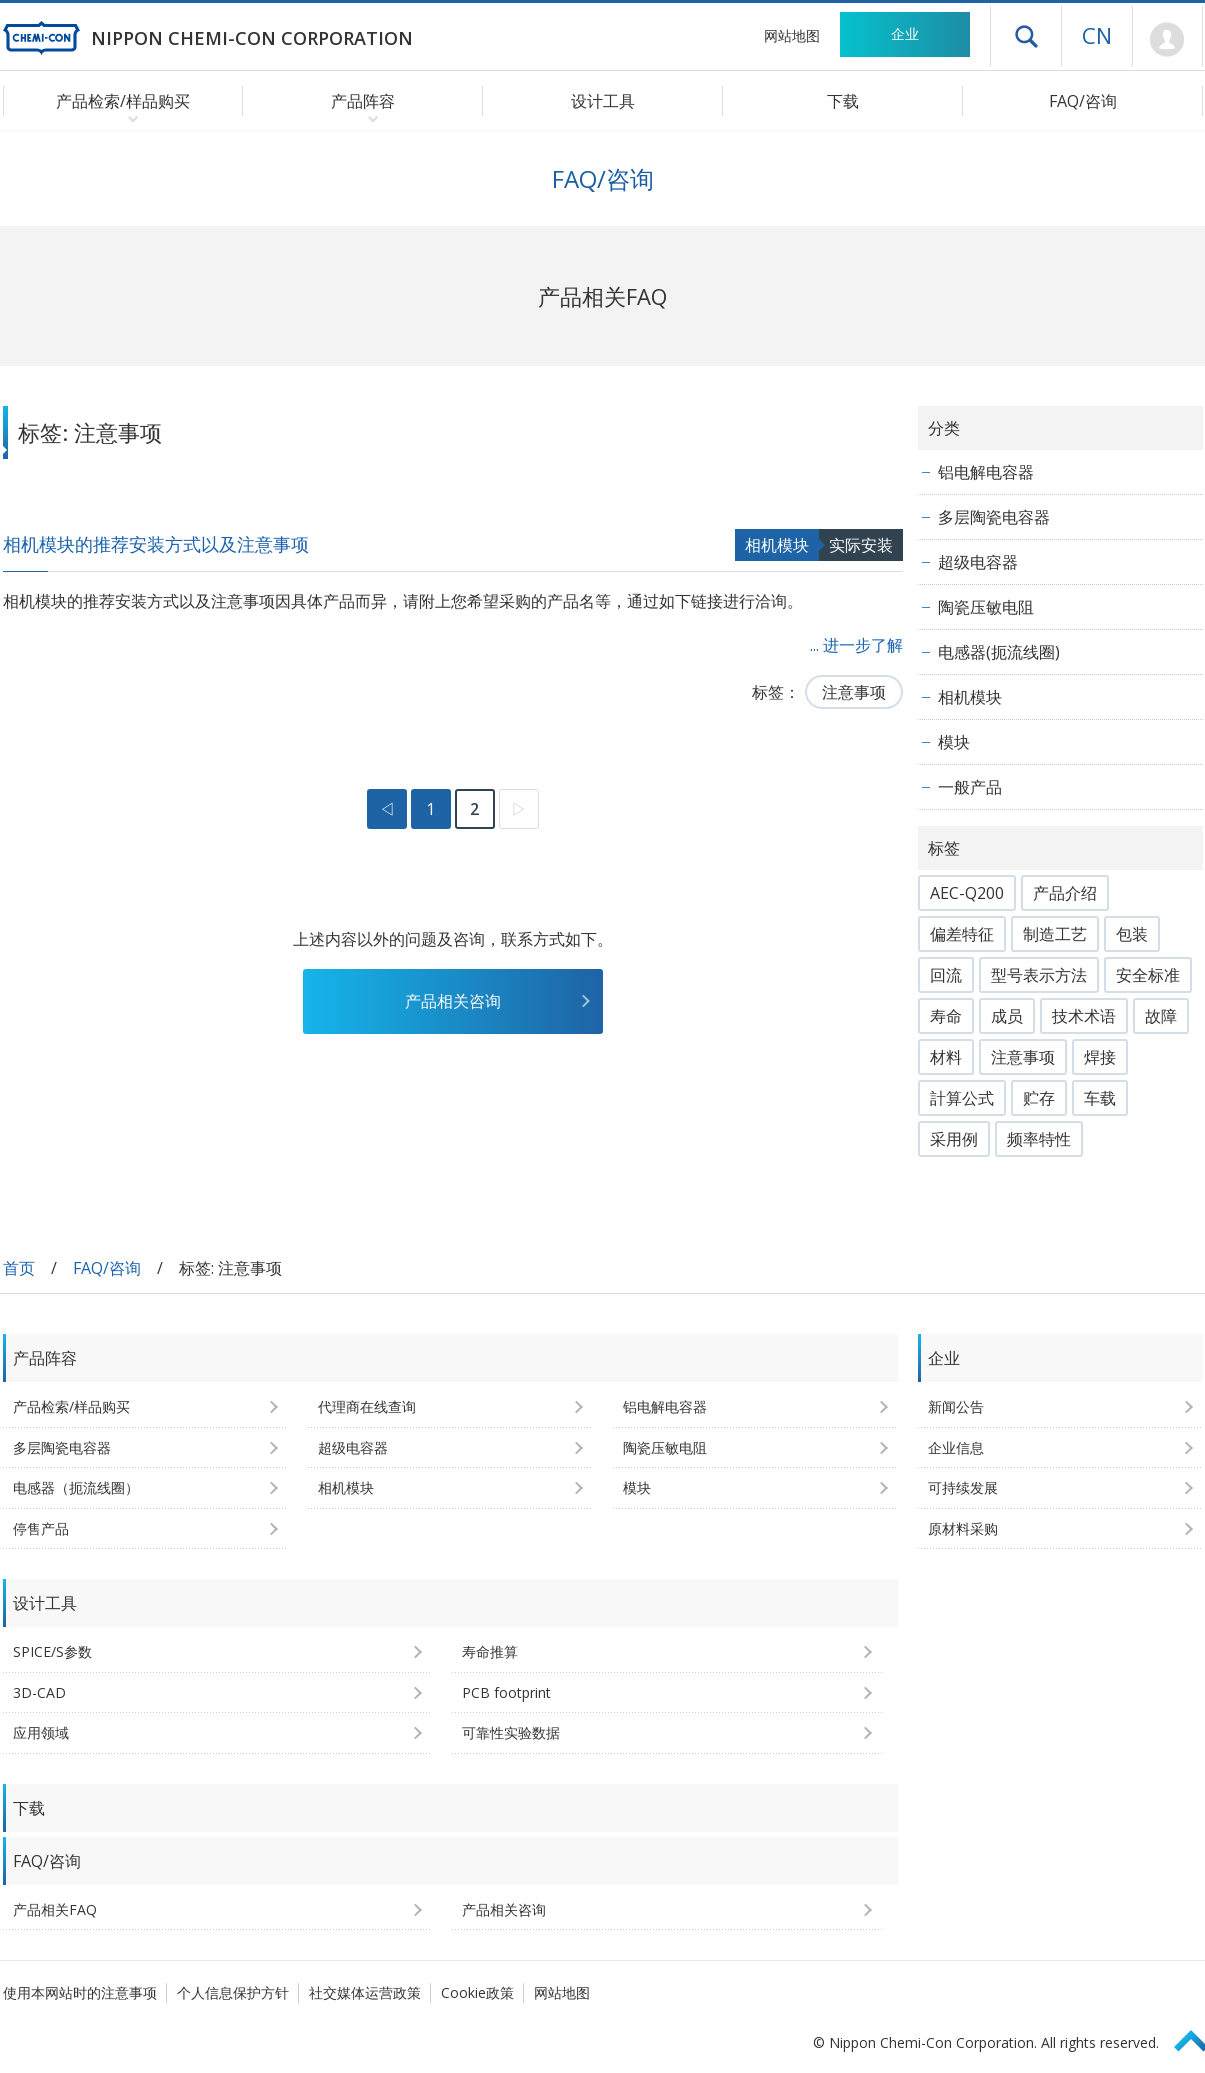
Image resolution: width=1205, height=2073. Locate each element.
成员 (1007, 1016)
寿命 (946, 1016)
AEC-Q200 (967, 893)
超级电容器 (978, 562)
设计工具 (603, 101)
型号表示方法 (1039, 975)
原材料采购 (963, 1528)
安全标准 (1148, 975)
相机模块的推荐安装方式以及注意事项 (156, 544)
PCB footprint (506, 1692)
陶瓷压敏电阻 (986, 607)
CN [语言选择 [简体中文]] (1097, 35)
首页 (19, 1268)
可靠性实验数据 (511, 1732)
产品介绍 (1065, 893)
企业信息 (956, 1447)
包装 (1132, 934)
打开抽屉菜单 (1026, 36)
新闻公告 (956, 1406)
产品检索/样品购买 (71, 1406)
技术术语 (1084, 1016)
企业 (905, 33)
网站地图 (792, 35)
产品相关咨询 (453, 1001)
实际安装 (861, 545)
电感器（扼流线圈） (76, 1487)
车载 (1100, 1098)
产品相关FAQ (55, 1909)
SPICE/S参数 (52, 1651)
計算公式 (962, 1098)
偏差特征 (962, 934)
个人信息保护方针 (233, 1992)
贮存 (1039, 1098)
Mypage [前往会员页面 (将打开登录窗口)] (1167, 40)
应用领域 (41, 1732)
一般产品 (970, 787)
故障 (1161, 1016)
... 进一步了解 (856, 645)
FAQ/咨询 (1083, 101)
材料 (946, 1057)
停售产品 (41, 1528)
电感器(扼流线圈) (999, 652)
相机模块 (777, 545)
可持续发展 (963, 1487)
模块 (954, 742)
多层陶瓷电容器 (994, 517)
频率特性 (1039, 1139)
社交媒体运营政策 (365, 1992)
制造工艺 (1055, 934)
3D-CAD (39, 1692)
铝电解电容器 (986, 472)
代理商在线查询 (367, 1406)
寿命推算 (490, 1651)
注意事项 (854, 692)
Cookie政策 (477, 1992)
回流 (946, 975)
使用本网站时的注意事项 (80, 1992)
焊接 (1100, 1057)
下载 (843, 101)
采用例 (954, 1139)
